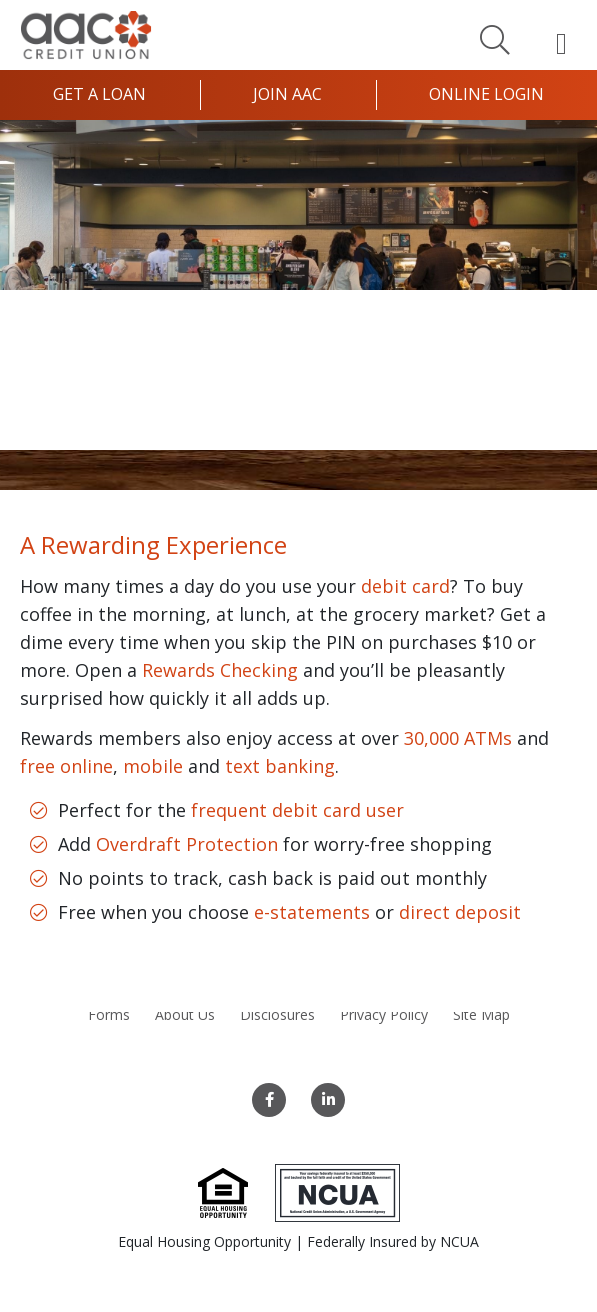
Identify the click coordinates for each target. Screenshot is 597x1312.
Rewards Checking (220, 670)
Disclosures (277, 1014)
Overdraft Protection (187, 844)
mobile (153, 766)
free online (66, 766)
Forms (109, 1014)
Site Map (481, 1014)
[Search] (495, 39)
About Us (185, 1014)
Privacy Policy (384, 1014)
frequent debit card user (297, 810)
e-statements (312, 912)
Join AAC (287, 94)
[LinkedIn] (328, 1100)
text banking (280, 766)
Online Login (486, 94)
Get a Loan (99, 94)
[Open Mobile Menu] (561, 43)
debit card (405, 586)
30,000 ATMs (458, 738)
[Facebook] (269, 1100)
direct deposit (460, 912)
